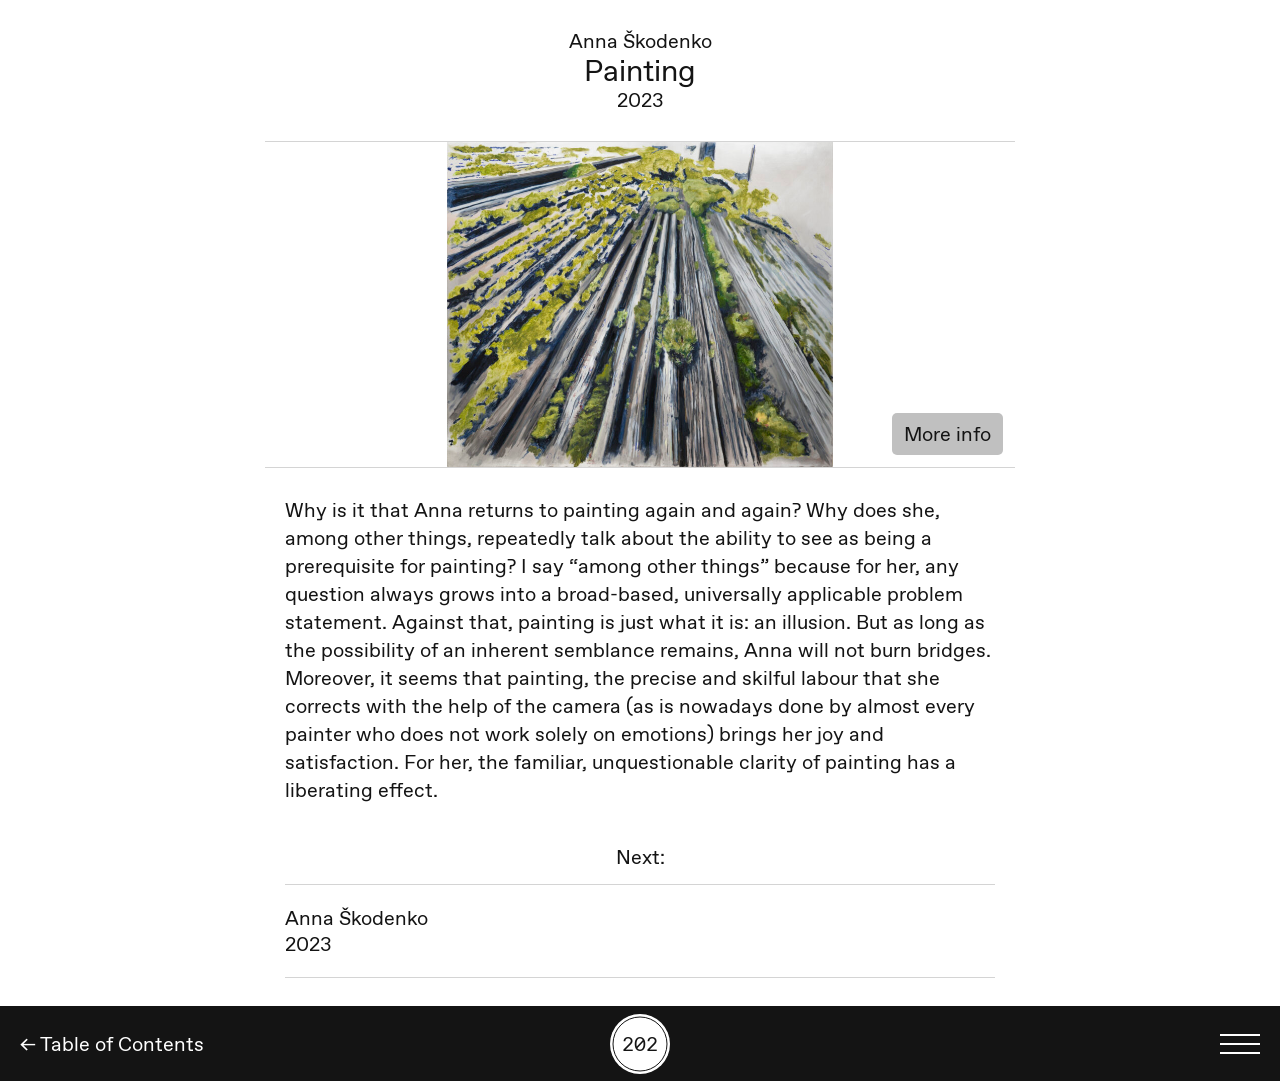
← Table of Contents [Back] (112, 1044)
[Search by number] (640, 1044)
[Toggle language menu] (1240, 1044)
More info (947, 434)
